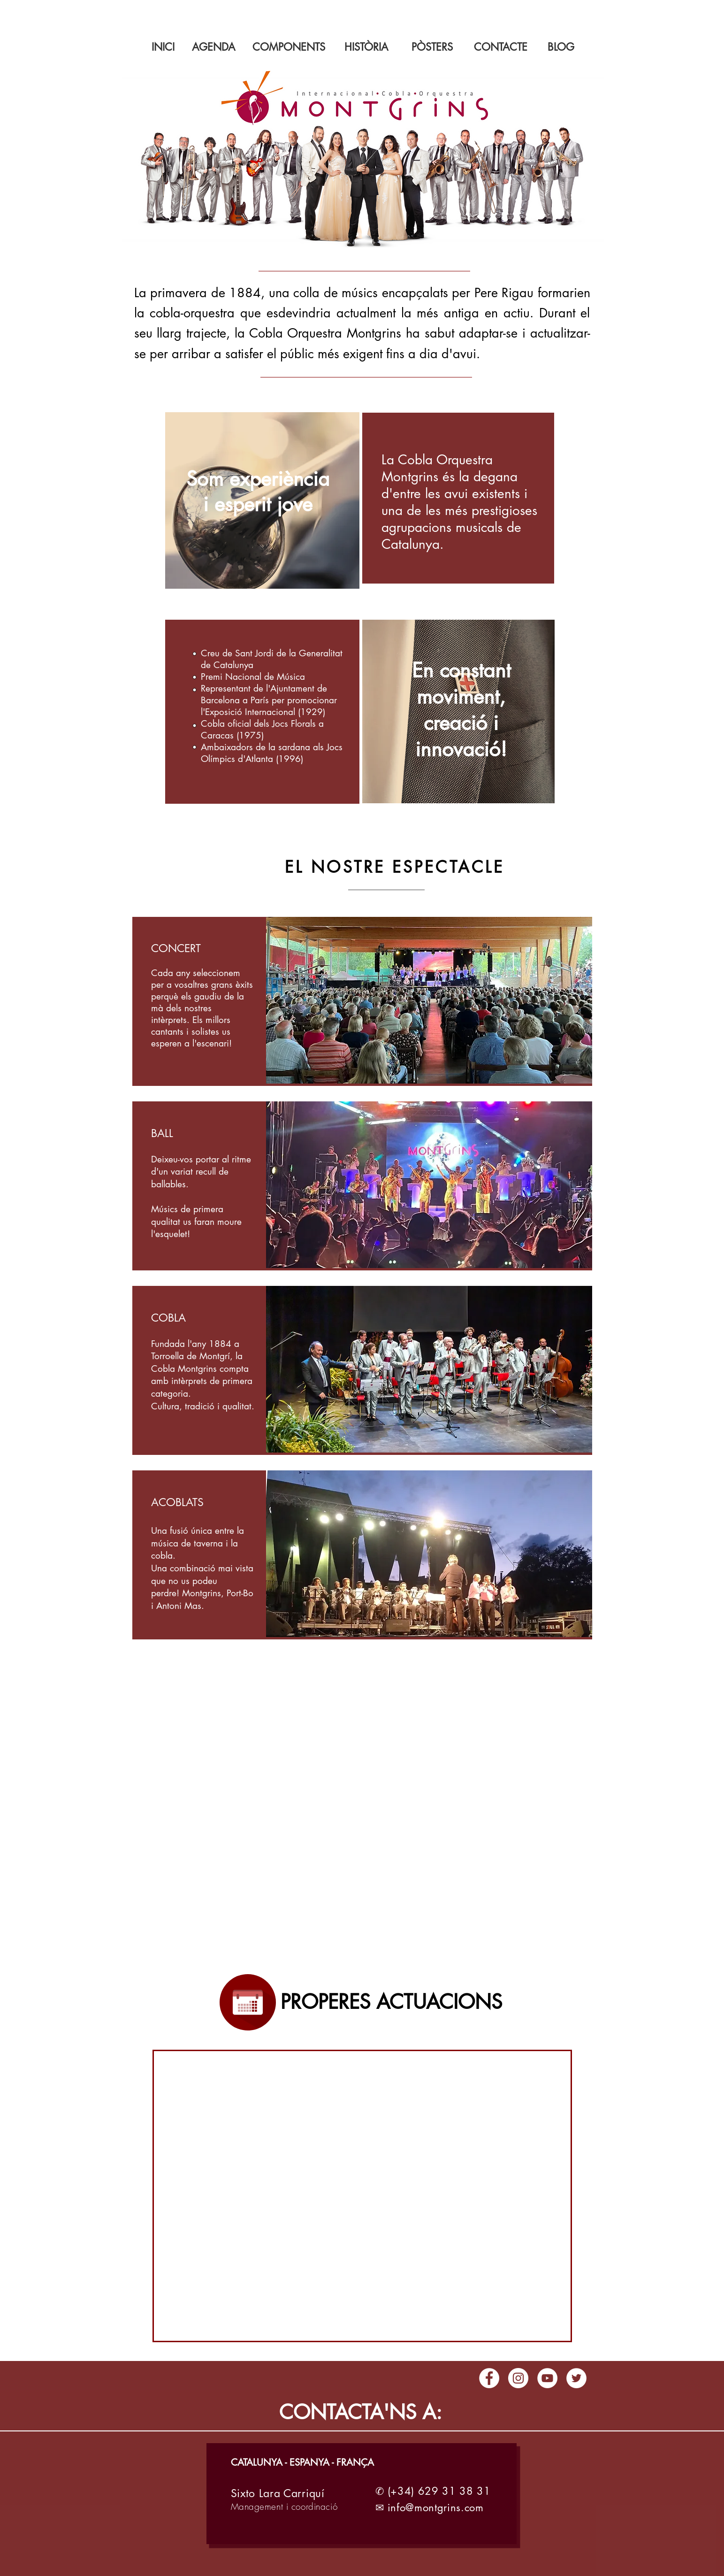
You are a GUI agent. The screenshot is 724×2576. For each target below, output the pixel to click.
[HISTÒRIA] (366, 47)
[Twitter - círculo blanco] (576, 2378)
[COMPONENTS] (289, 47)
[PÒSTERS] (432, 47)
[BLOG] (561, 47)
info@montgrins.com (436, 2507)
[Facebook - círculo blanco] (489, 2378)
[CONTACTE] (501, 47)
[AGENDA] (213, 47)
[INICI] (163, 47)
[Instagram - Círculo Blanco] (518, 2378)
